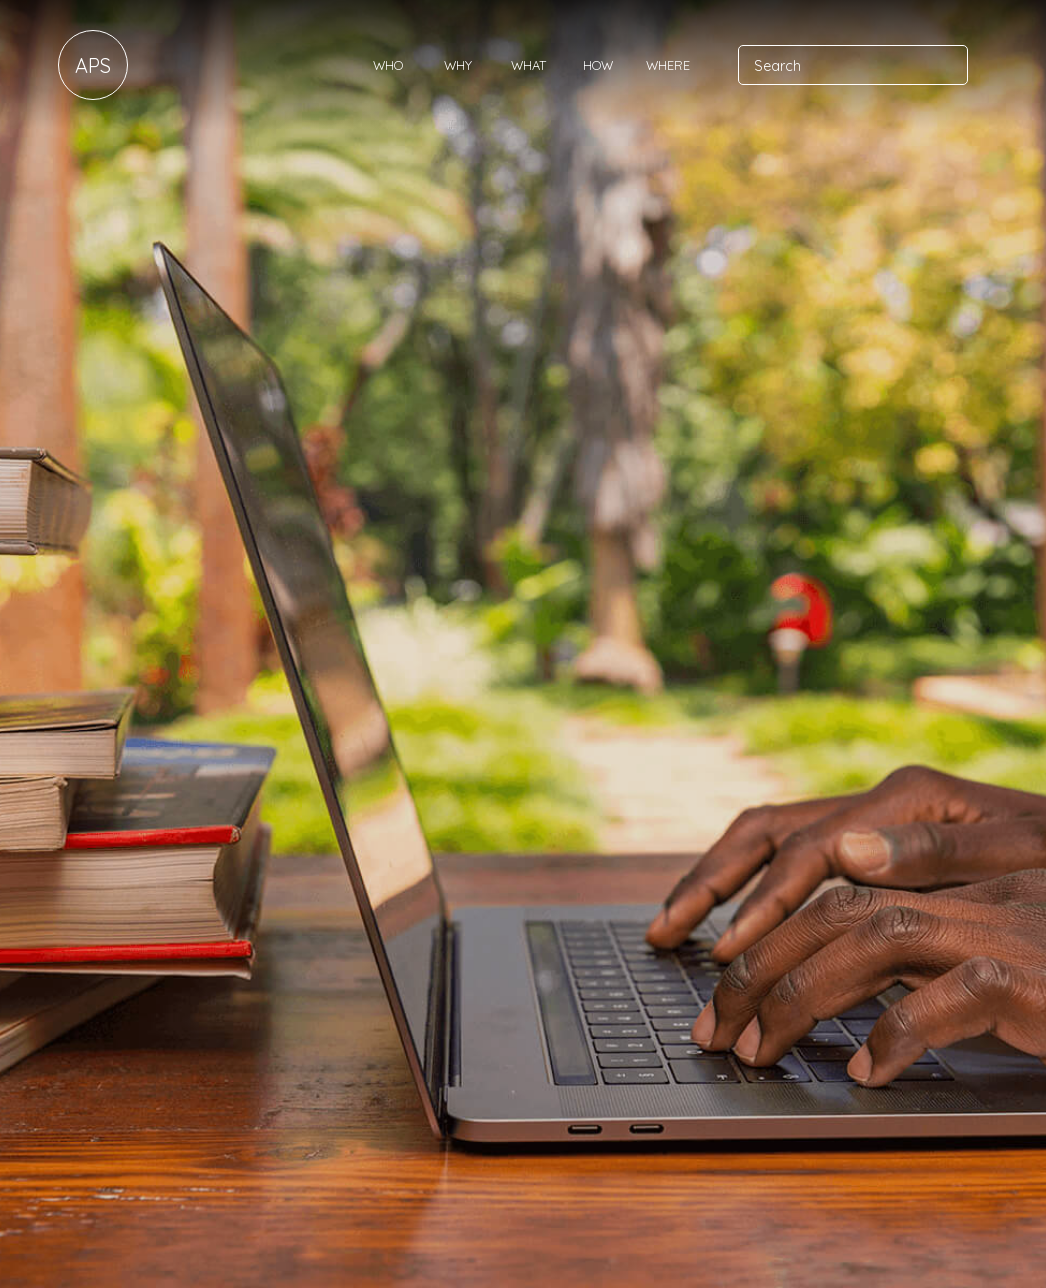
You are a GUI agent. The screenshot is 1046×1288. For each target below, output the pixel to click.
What (528, 65)
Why (458, 65)
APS (93, 65)
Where (668, 65)
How (598, 65)
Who (388, 65)
